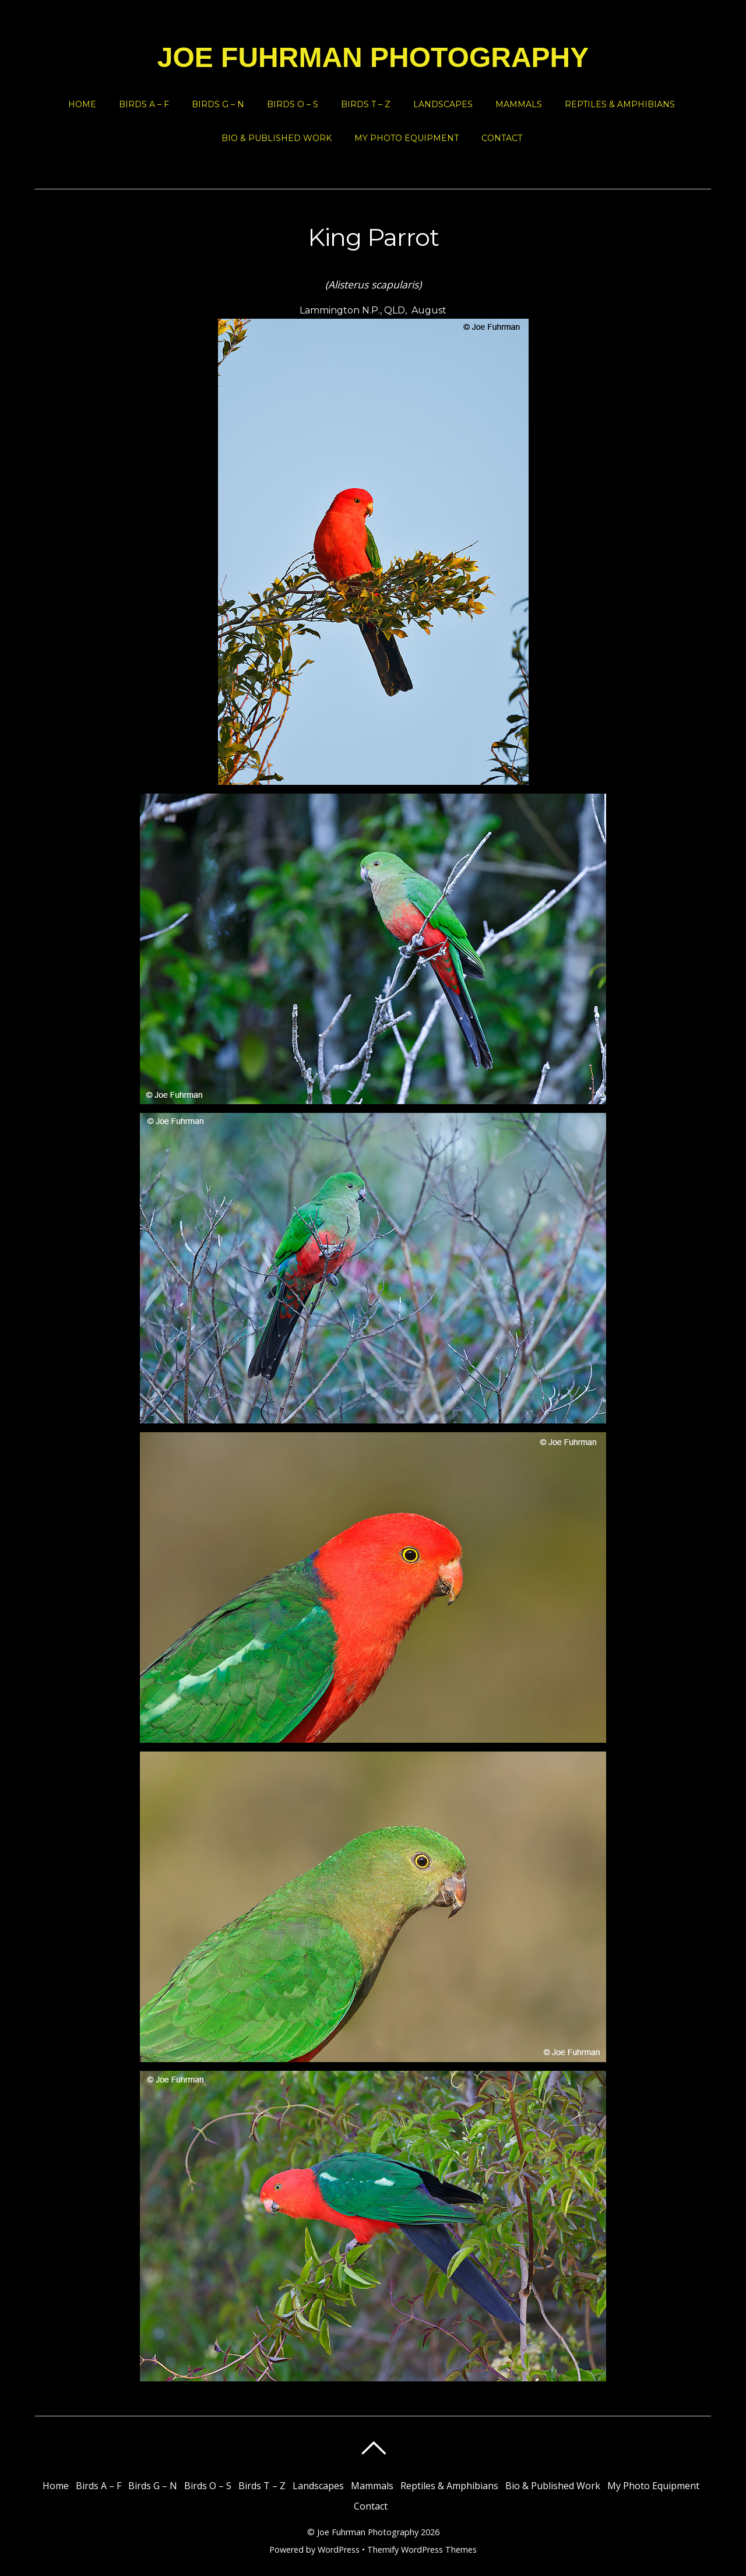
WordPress (339, 2549)
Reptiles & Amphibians (620, 104)
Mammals (518, 104)
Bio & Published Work (276, 138)
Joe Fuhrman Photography (367, 2532)
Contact (501, 138)
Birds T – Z (365, 104)
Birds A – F (144, 104)
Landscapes (443, 104)
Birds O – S (292, 104)
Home (82, 104)
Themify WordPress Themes (422, 2549)
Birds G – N (218, 104)
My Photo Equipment (406, 138)
